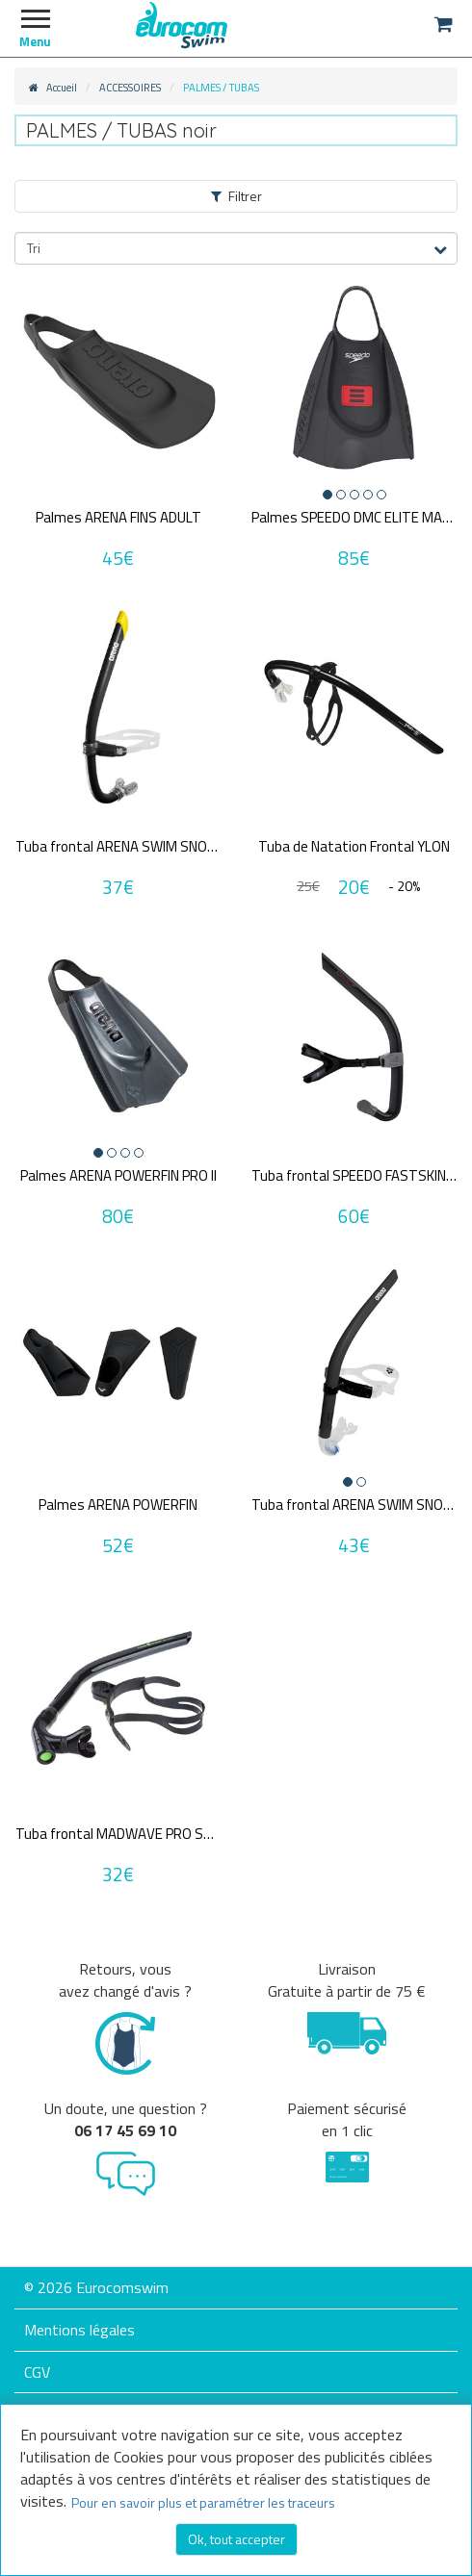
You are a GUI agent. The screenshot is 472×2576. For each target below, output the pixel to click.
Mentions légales (79, 2329)
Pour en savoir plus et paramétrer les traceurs (203, 2502)
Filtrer (236, 196)
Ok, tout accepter (236, 2539)
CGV (37, 2372)
